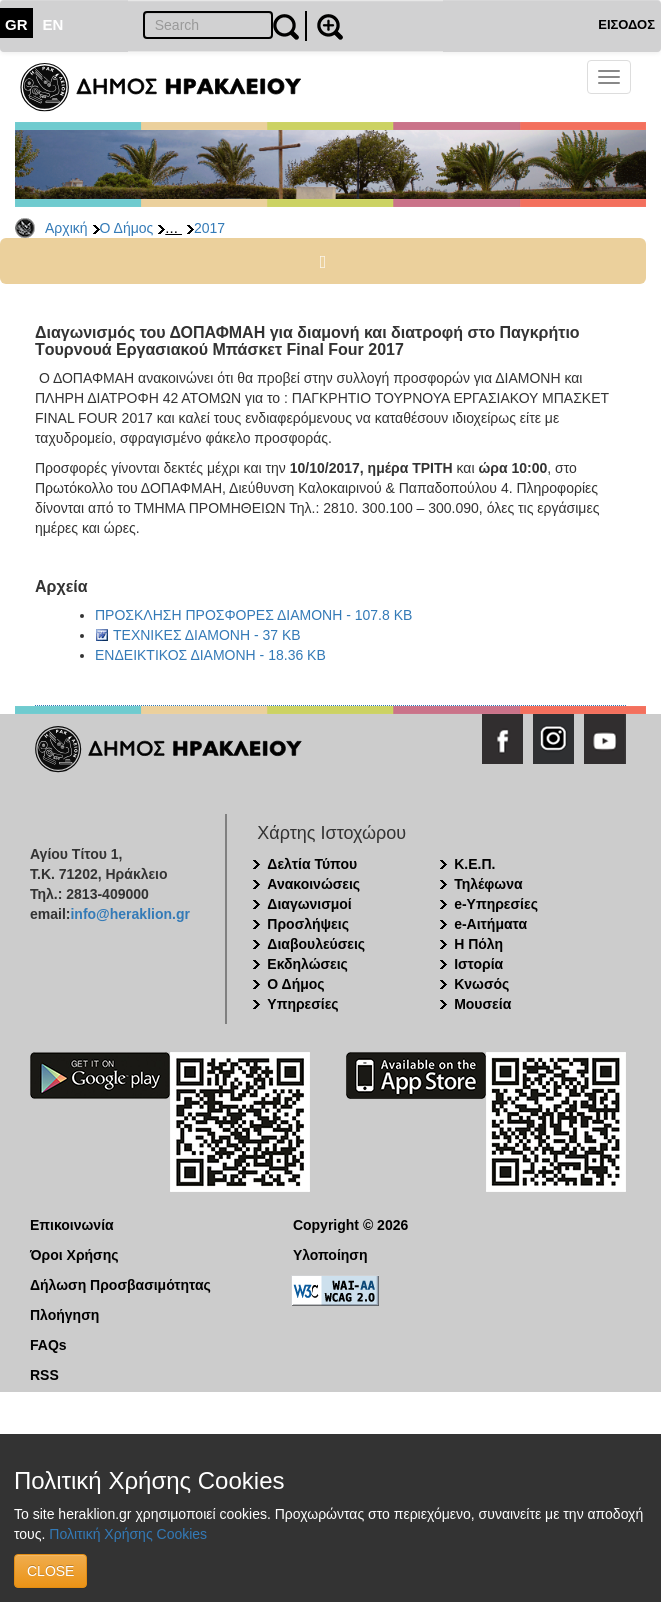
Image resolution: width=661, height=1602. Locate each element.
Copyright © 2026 (350, 1225)
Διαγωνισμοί (309, 904)
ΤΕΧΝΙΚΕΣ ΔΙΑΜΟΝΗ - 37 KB (207, 635)
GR (16, 24)
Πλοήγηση (64, 1315)
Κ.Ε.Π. (474, 864)
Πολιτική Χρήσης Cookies (128, 1534)
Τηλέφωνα (488, 884)
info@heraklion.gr (129, 914)
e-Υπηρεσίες (496, 904)
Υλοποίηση (330, 1255)
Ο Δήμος (127, 228)
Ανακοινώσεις (313, 884)
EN (53, 24)
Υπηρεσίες (302, 1004)
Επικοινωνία (72, 1225)
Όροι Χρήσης (74, 1255)
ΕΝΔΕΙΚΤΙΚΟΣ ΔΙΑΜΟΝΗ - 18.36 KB (210, 655)
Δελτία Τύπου (312, 864)
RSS (44, 1375)
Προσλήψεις (308, 924)
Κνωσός (481, 984)
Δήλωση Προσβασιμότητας (120, 1285)
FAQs (48, 1345)
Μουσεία (482, 1004)
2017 (209, 228)
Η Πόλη (478, 944)
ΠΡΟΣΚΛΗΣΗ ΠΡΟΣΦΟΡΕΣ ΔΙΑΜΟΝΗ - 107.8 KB (253, 615)
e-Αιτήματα (490, 924)
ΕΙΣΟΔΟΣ (626, 24)
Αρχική (66, 228)
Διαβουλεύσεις (316, 944)
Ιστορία (478, 964)
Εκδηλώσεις (307, 964)
